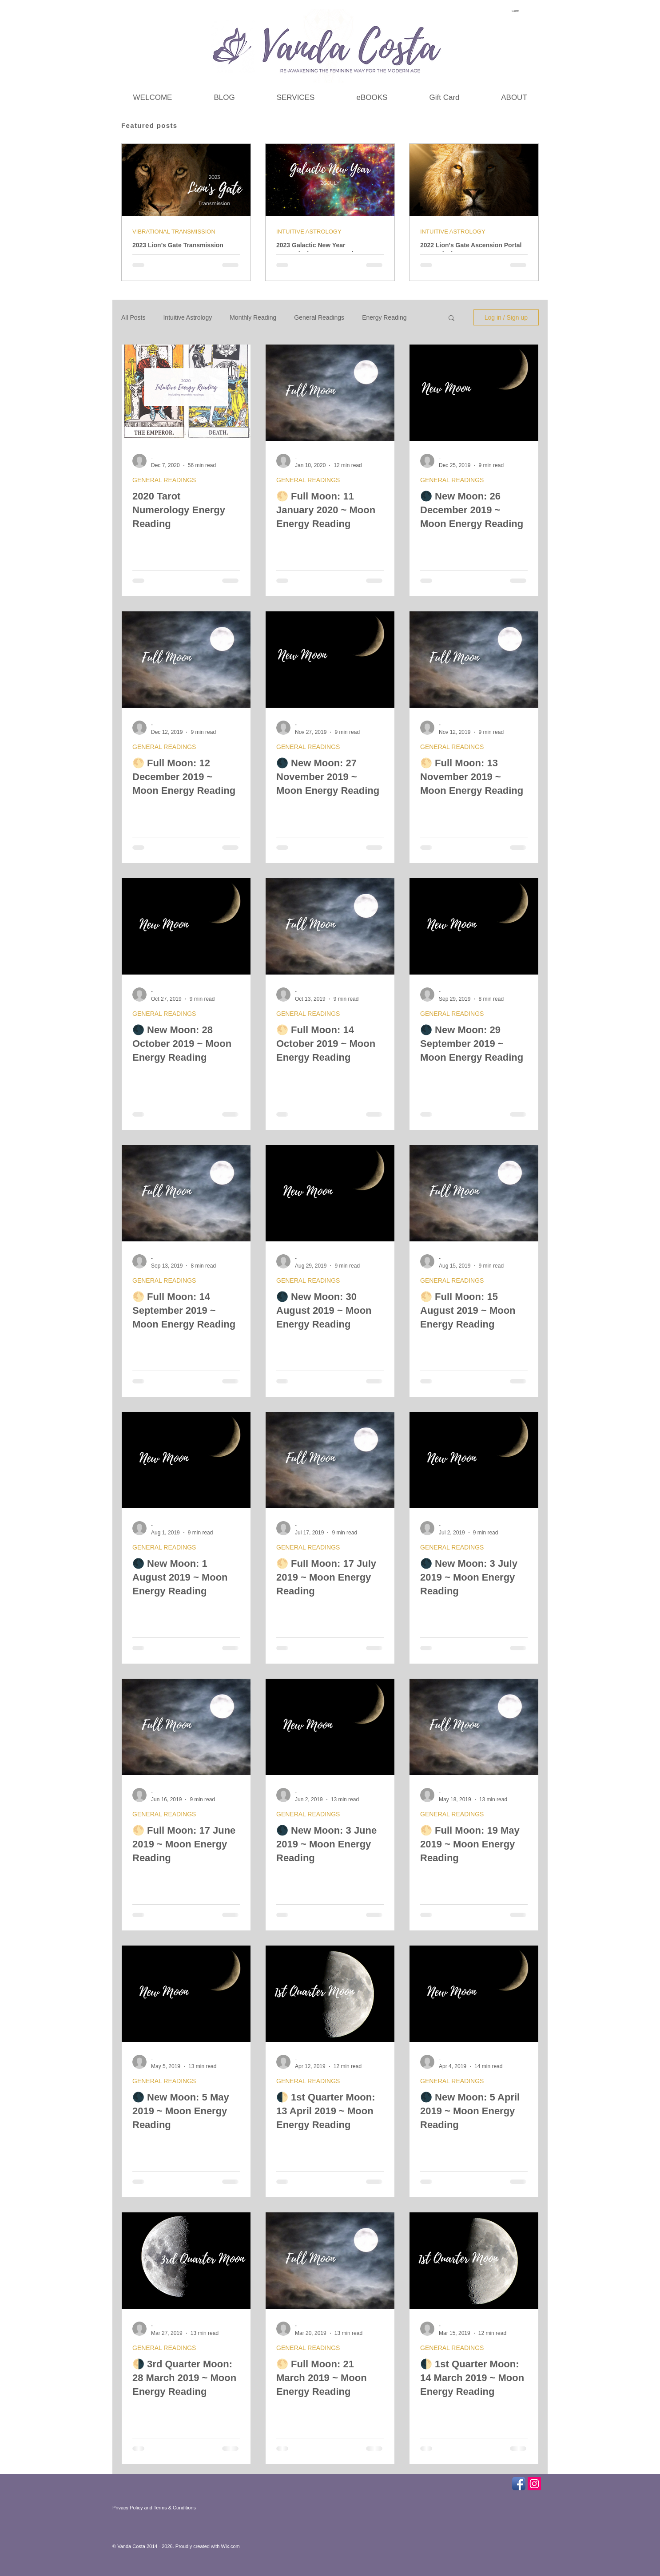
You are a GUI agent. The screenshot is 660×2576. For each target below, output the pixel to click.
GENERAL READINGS (164, 479)
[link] (518, 11)
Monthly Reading (253, 317)
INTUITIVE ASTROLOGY (309, 231)
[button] (451, 318)
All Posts (133, 317)
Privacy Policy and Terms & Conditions (154, 2507)
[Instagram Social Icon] (534, 2483)
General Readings (319, 317)
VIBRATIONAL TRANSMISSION (173, 231)
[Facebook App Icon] (518, 2483)
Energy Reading (384, 317)
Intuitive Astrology (187, 317)
